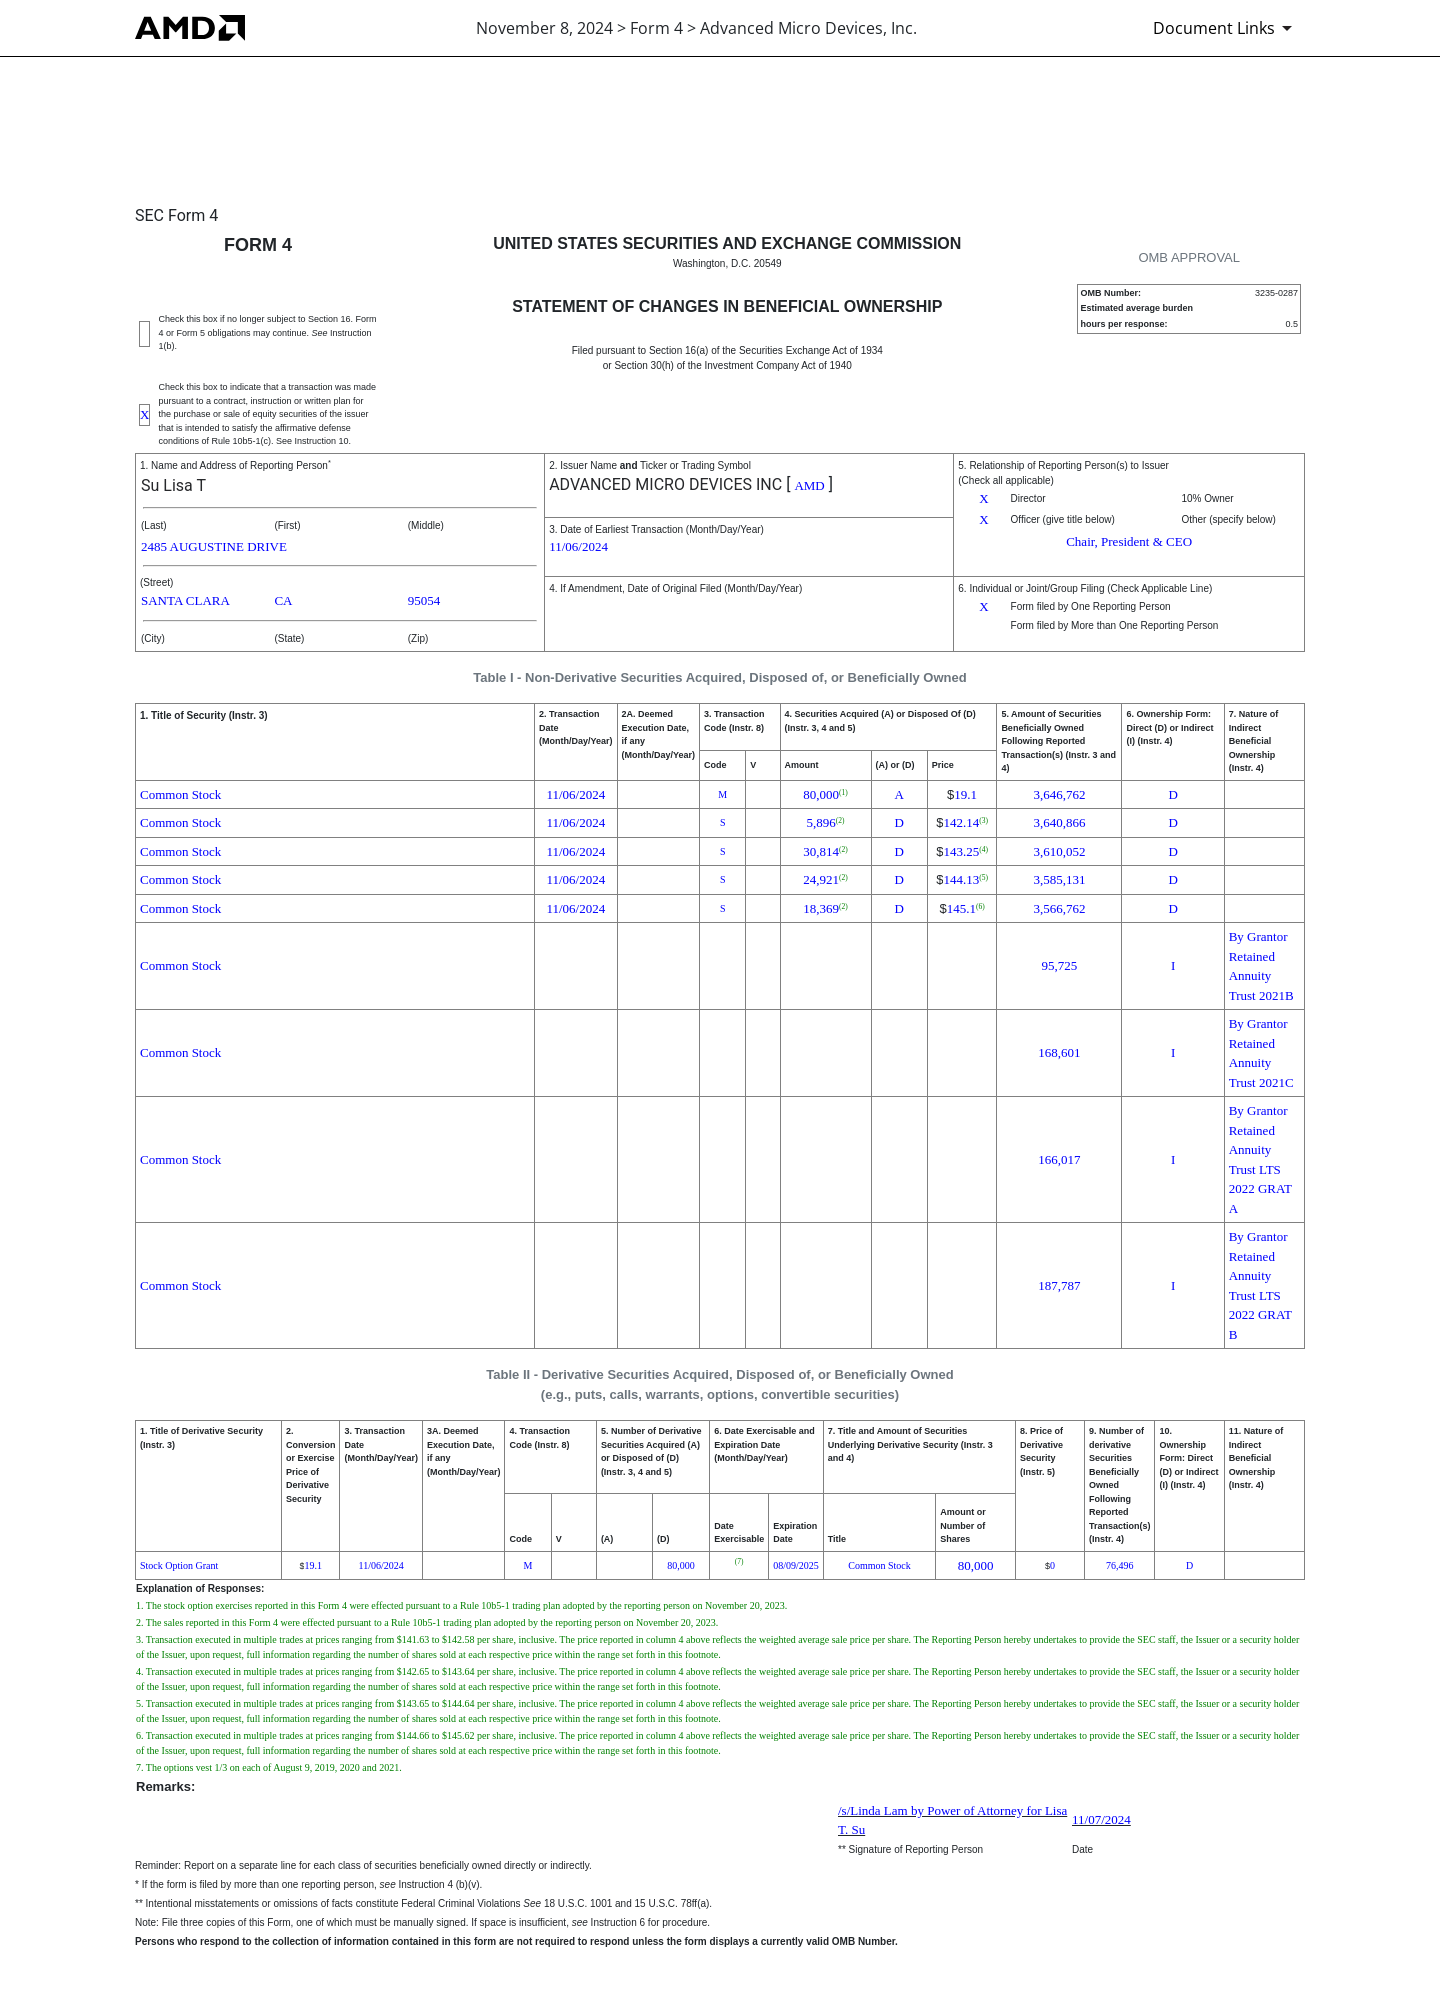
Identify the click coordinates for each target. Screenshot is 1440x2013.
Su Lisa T (173, 485)
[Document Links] (1226, 28)
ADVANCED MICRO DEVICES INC (665, 484)
